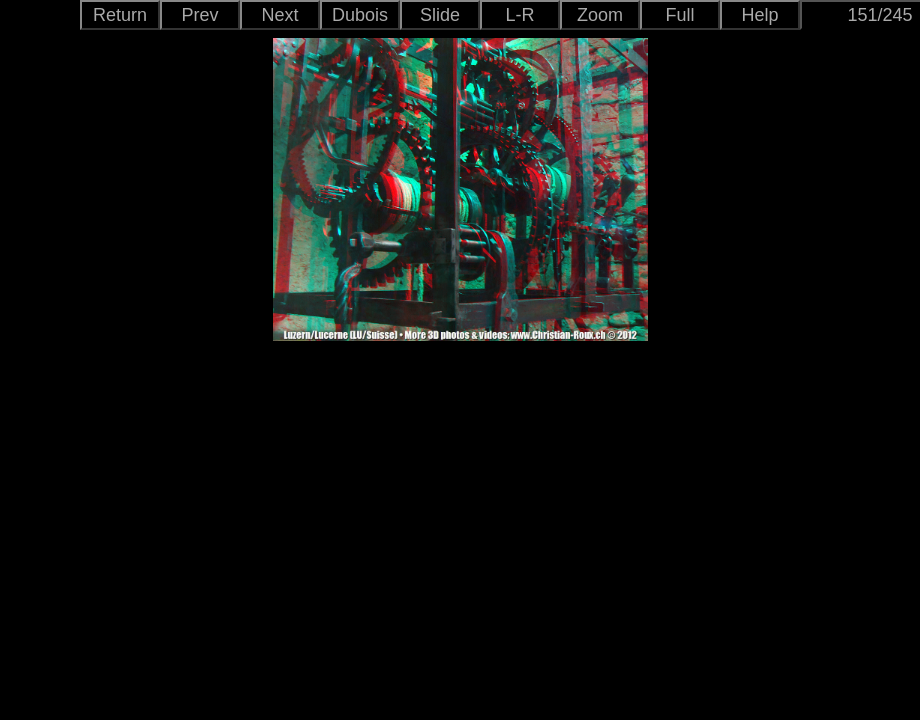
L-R (519, 15)
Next (279, 15)
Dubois (360, 15)
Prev (199, 15)
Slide (440, 15)
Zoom (600, 15)
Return (120, 15)
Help (759, 15)
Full (679, 15)
